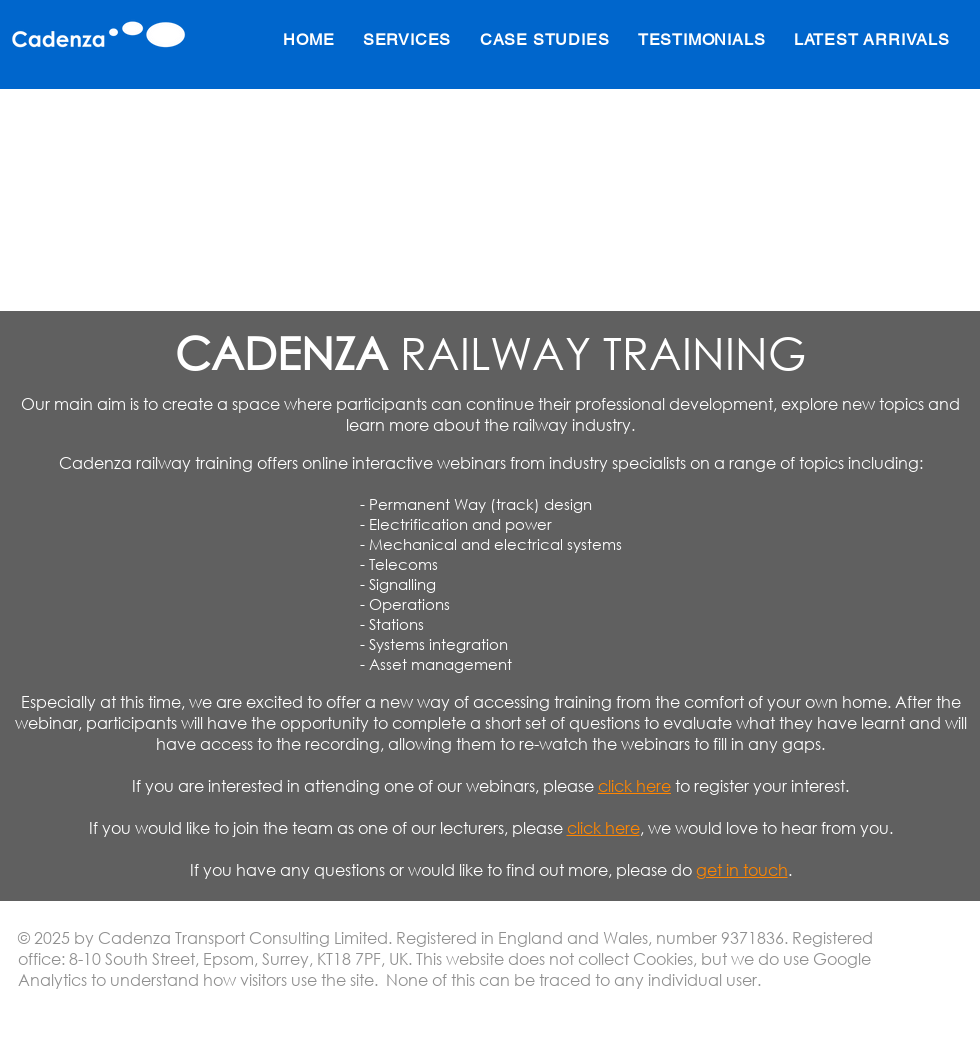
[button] (407, 39)
